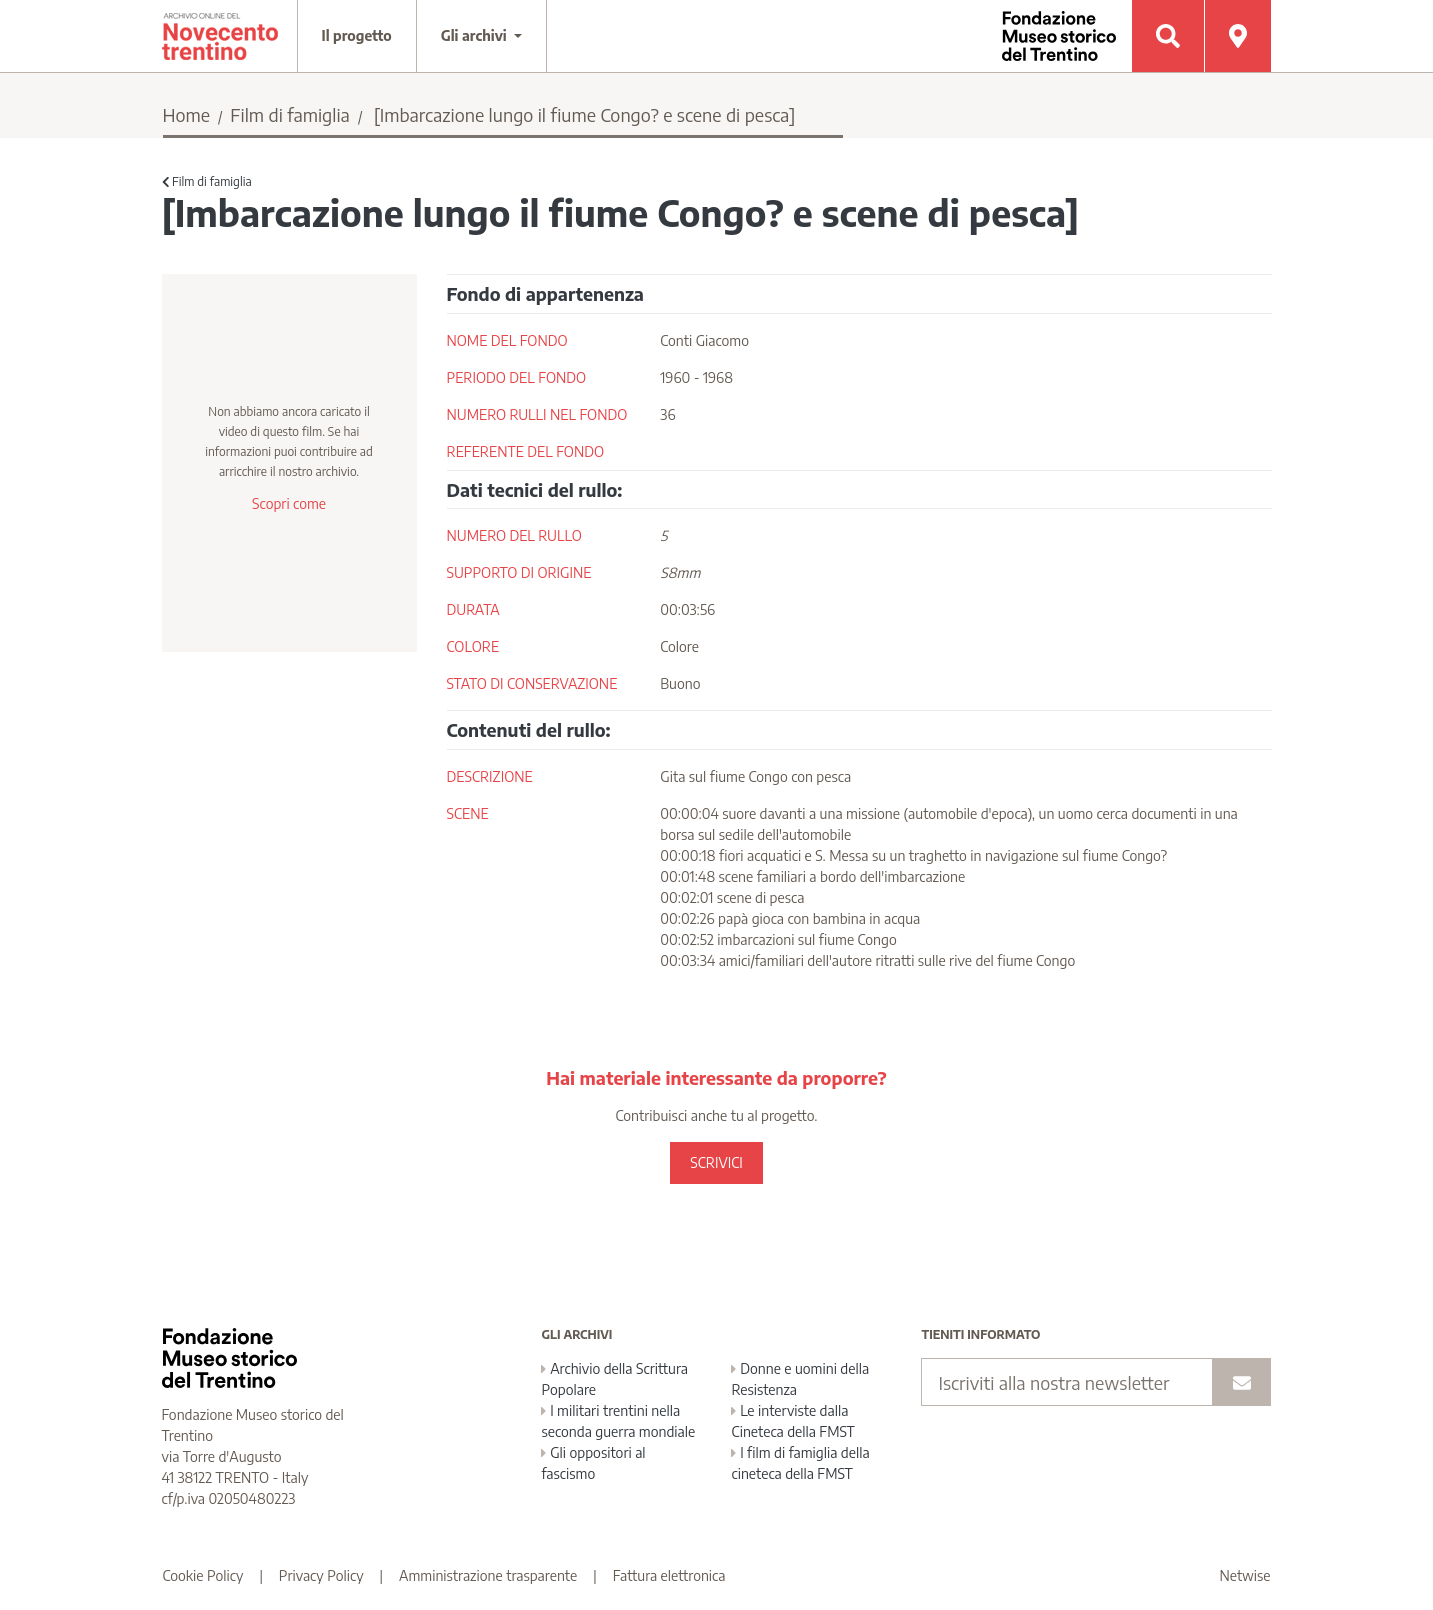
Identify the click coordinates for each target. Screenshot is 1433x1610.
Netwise (1245, 1575)
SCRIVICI (716, 1162)
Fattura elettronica (669, 1575)
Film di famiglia (290, 114)
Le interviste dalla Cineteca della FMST (792, 1421)
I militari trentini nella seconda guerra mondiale (618, 1421)
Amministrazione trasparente (488, 1575)
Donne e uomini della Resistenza (800, 1379)
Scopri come (289, 503)
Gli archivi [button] (476, 35)
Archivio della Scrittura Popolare (614, 1379)
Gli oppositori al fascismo (593, 1463)
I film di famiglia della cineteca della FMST (800, 1463)
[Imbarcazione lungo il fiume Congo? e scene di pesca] (585, 114)
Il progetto (357, 35)
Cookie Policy (203, 1575)
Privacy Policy (321, 1575)
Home (187, 114)
